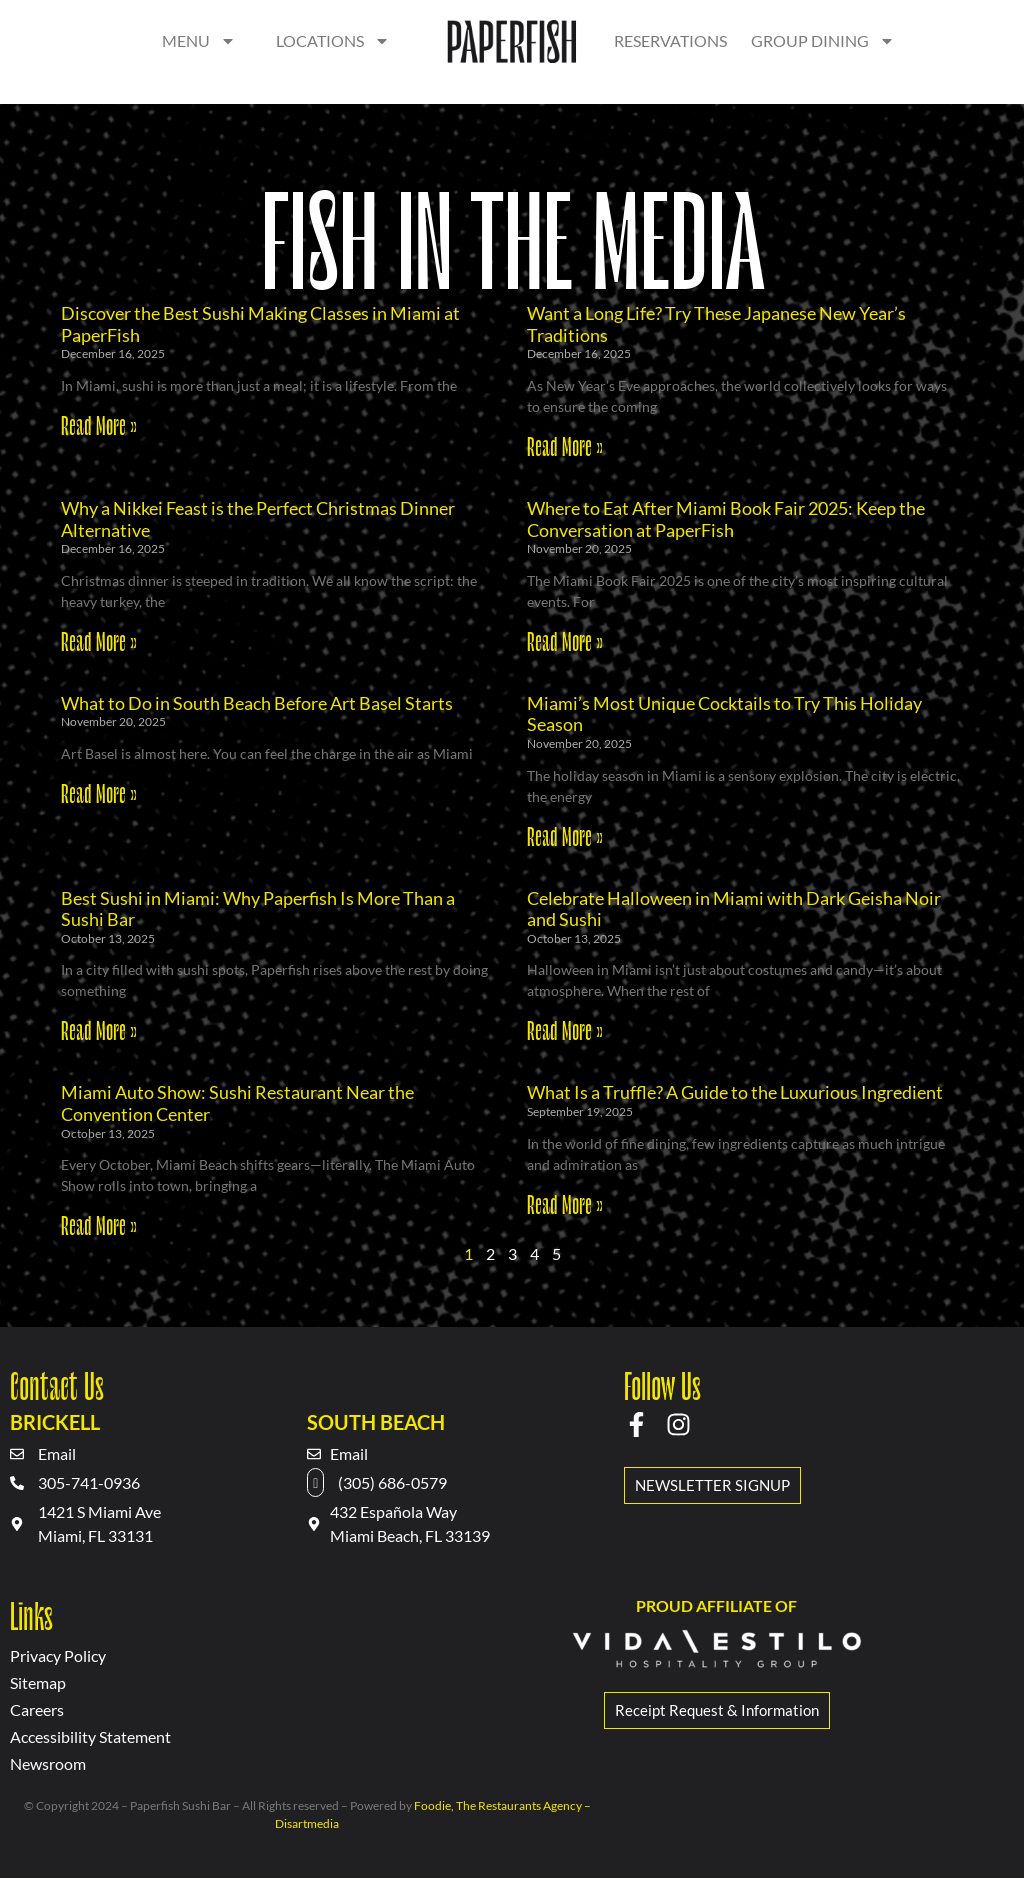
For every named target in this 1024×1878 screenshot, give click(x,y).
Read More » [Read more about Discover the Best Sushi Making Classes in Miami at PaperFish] (99, 424)
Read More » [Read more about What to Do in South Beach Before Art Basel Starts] (99, 792)
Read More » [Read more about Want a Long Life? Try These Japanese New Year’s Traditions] (565, 445)
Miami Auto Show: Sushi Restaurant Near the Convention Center (237, 1103)
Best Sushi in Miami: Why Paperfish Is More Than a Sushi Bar (258, 909)
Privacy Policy (58, 1655)
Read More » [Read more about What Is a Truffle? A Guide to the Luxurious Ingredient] (565, 1203)
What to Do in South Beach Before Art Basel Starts (257, 703)
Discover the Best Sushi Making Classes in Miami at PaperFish (260, 324)
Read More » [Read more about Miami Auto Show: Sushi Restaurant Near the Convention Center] (99, 1224)
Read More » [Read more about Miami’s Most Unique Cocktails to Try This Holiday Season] (565, 835)
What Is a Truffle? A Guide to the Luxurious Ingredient (735, 1092)
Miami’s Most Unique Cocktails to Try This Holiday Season (724, 714)
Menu (199, 41)
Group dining (823, 41)
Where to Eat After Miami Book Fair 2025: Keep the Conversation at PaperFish (726, 519)
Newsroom (48, 1763)
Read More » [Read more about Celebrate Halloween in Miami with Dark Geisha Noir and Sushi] (565, 1029)
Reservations (670, 40)
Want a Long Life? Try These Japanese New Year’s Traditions (716, 324)
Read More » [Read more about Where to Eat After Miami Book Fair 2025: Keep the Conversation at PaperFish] (565, 640)
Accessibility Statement (90, 1736)
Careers (37, 1709)
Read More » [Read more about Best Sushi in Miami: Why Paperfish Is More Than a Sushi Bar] (99, 1029)
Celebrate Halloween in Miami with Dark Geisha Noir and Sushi (734, 909)
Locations (333, 41)
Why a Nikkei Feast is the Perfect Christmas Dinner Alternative (258, 519)
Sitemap (38, 1682)
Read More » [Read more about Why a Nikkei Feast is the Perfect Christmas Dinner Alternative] (99, 640)
